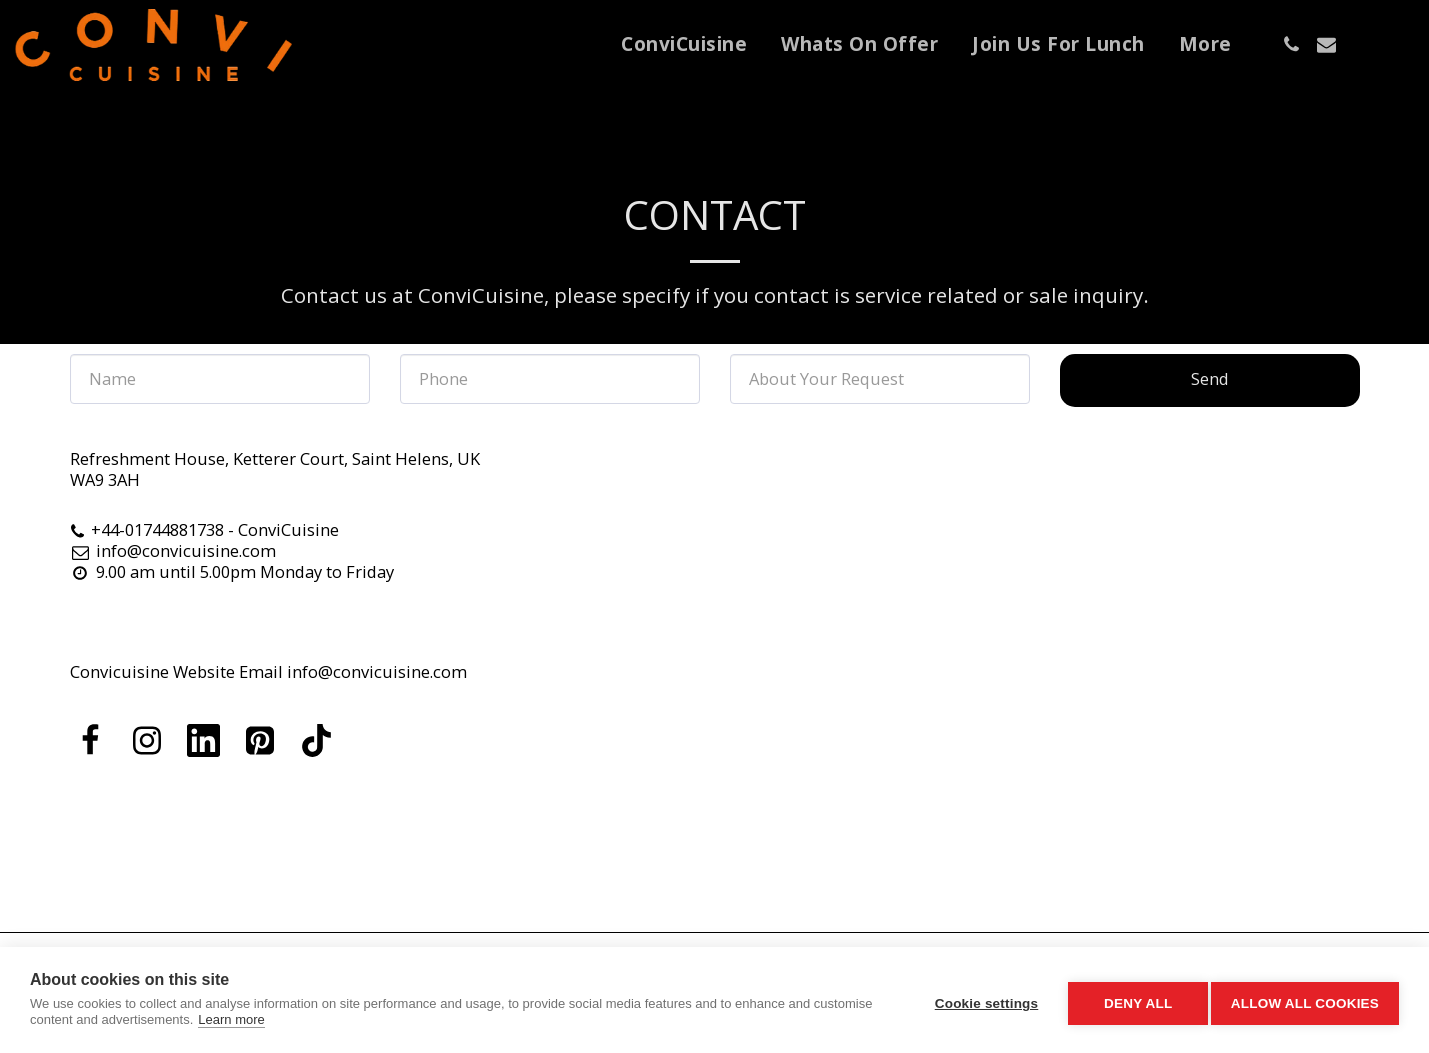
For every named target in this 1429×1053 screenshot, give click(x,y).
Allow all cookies (1305, 1000)
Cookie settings (979, 1000)
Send (1210, 378)
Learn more (293, 1019)
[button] (1291, 44)
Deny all (1131, 1000)
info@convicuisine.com (173, 550)
